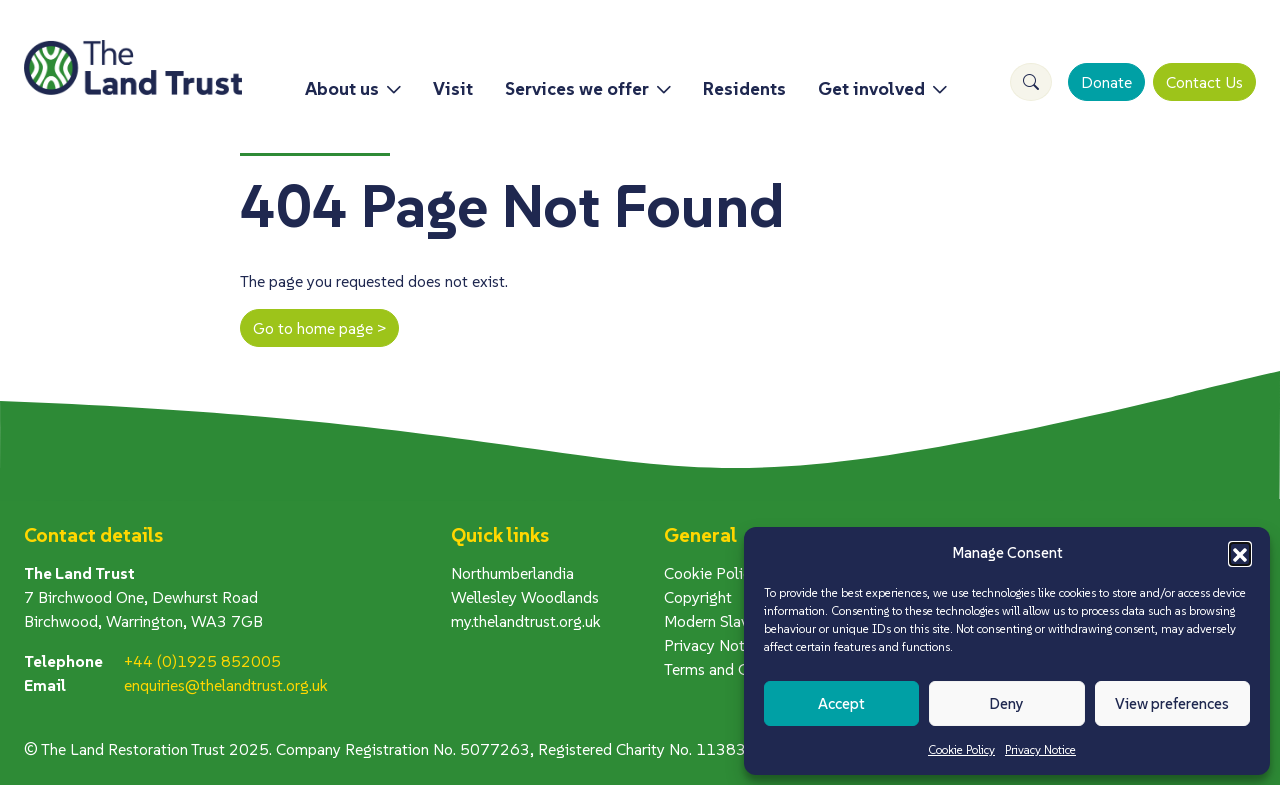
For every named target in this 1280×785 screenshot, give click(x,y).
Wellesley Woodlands (525, 597)
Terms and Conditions (738, 669)
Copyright (698, 597)
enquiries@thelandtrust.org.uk (226, 685)
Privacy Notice (1040, 749)
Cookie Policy (961, 749)
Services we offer (577, 88)
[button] (1240, 553)
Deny (1006, 703)
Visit (453, 88)
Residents (744, 88)
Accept (841, 703)
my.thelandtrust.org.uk (526, 621)
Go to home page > (319, 328)
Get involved (871, 88)
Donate (1106, 82)
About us (342, 88)
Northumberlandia (512, 573)
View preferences (1172, 703)
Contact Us (1204, 82)
